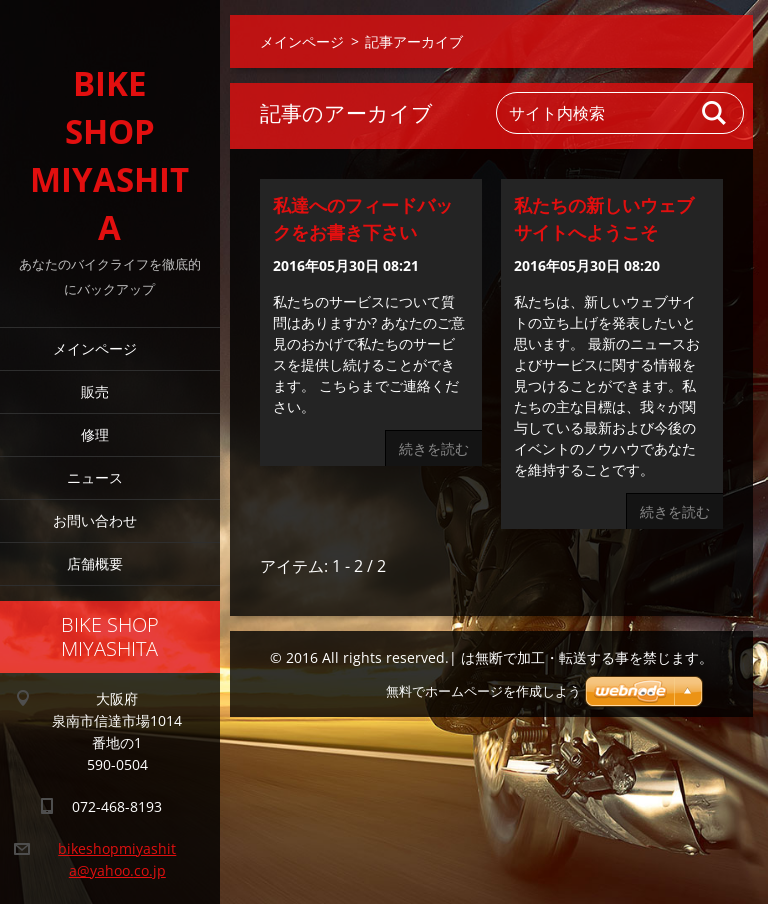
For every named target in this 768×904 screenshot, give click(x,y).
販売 (95, 391)
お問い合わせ (95, 520)
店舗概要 (95, 563)
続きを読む (434, 448)
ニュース (95, 477)
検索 (715, 113)
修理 (95, 434)
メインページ (95, 348)
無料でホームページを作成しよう (483, 691)
